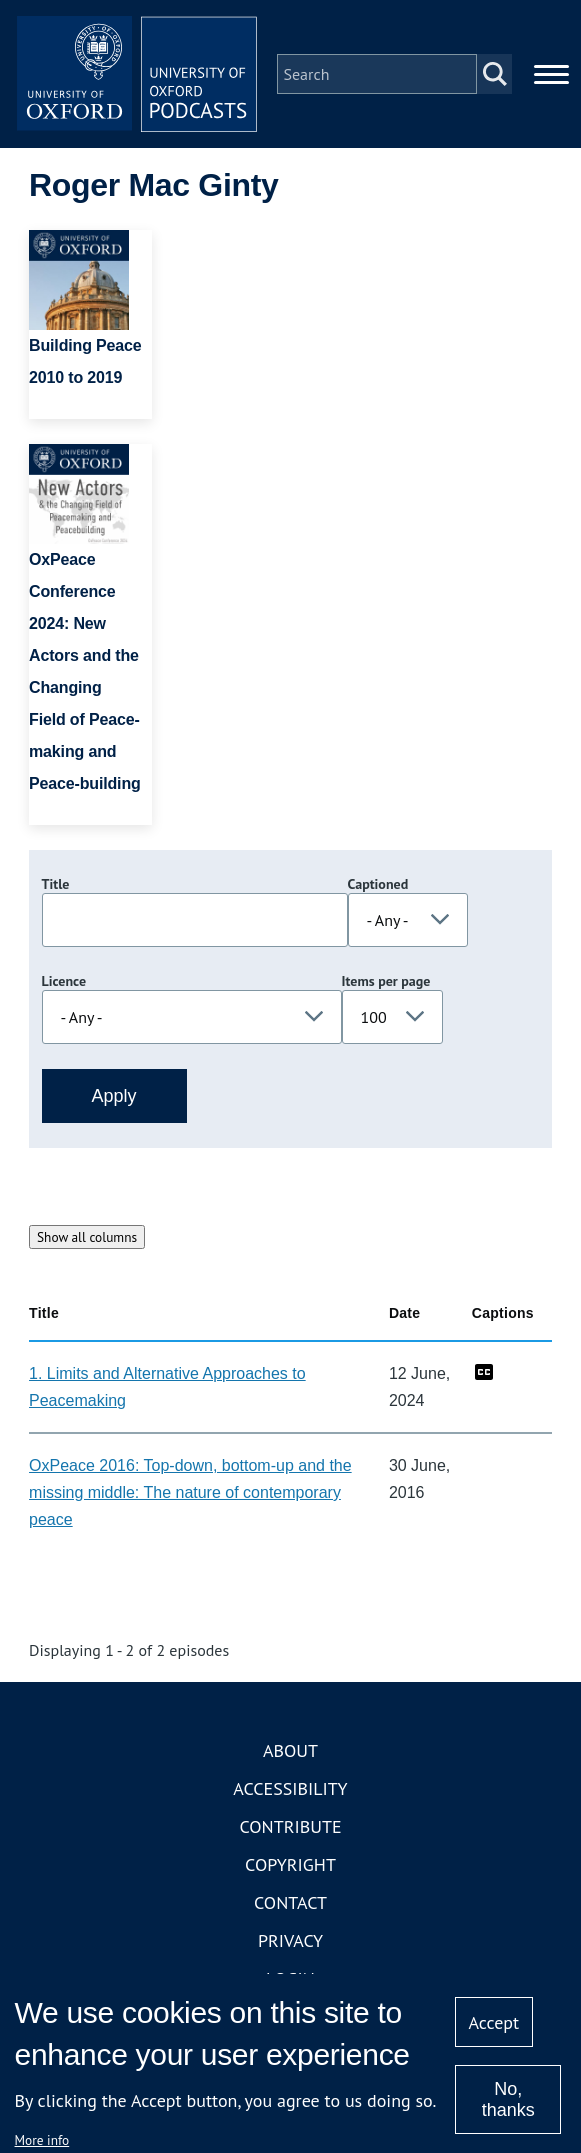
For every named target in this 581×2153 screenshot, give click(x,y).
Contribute (290, 1826)
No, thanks (508, 2099)
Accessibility (290, 1788)
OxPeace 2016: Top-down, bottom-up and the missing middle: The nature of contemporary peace (190, 1492)
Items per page (386, 981)
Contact (290, 1902)
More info (42, 2140)
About (290, 1750)
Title (56, 884)
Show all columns (87, 1237)
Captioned (378, 884)
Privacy (290, 1940)
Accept (494, 2022)
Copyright (290, 1864)
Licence (64, 981)
